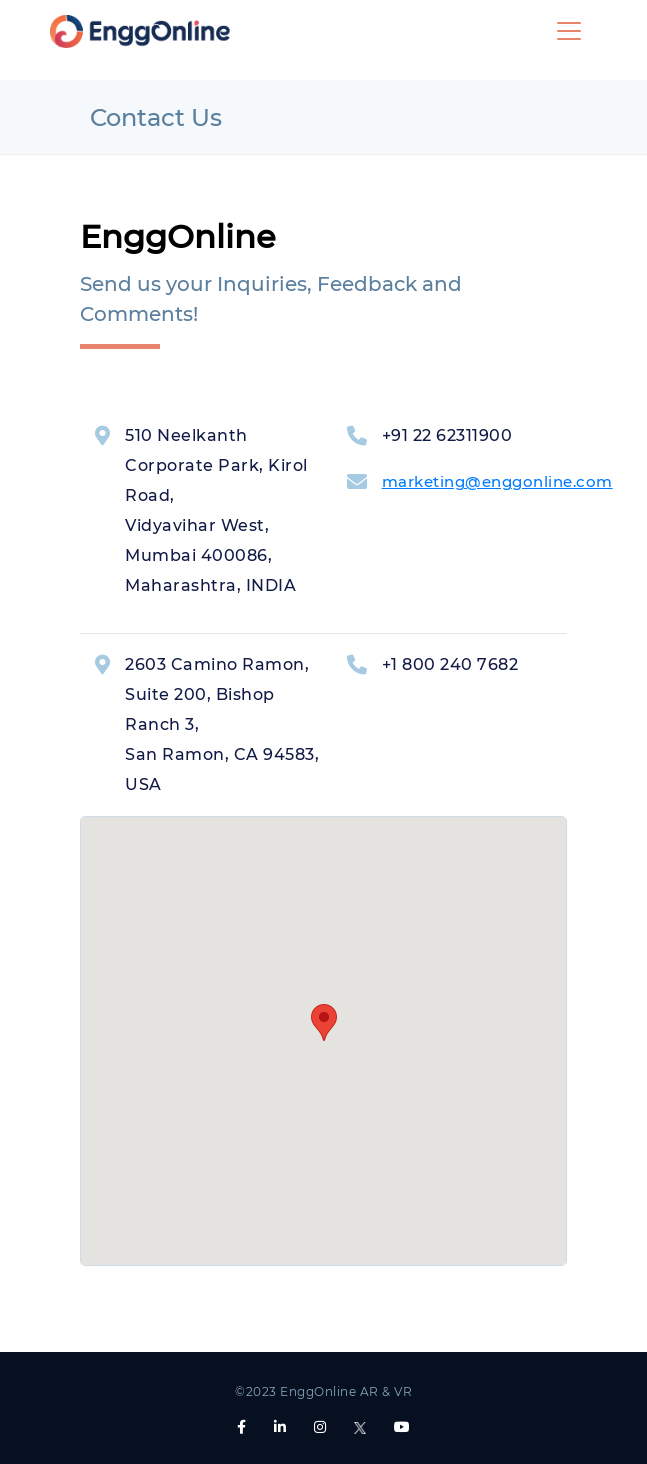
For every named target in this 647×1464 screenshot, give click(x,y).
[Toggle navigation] (569, 31)
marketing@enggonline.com (497, 481)
